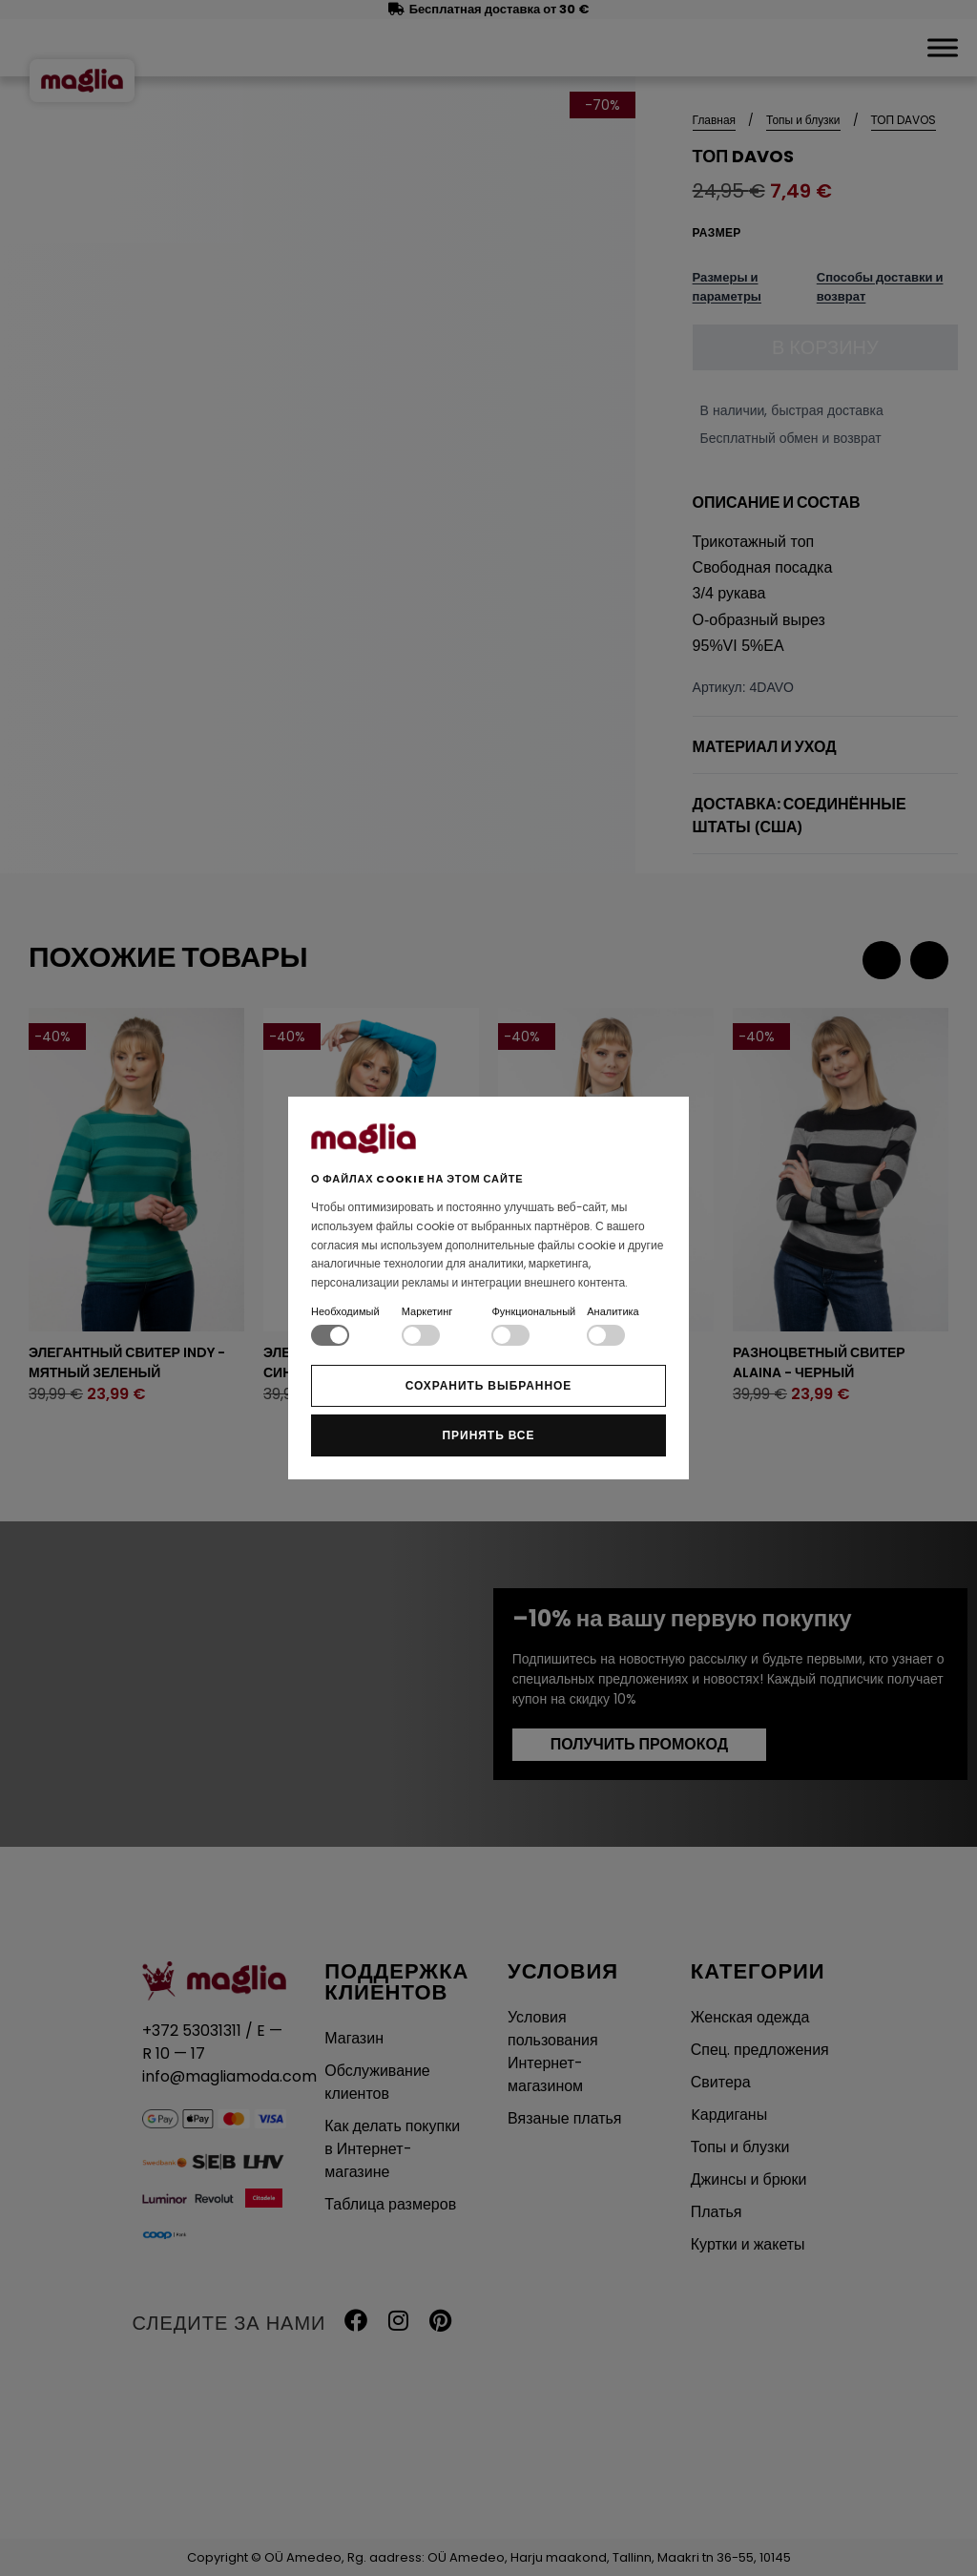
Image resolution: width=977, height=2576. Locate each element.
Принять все (489, 1435)
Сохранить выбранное (488, 1385)
